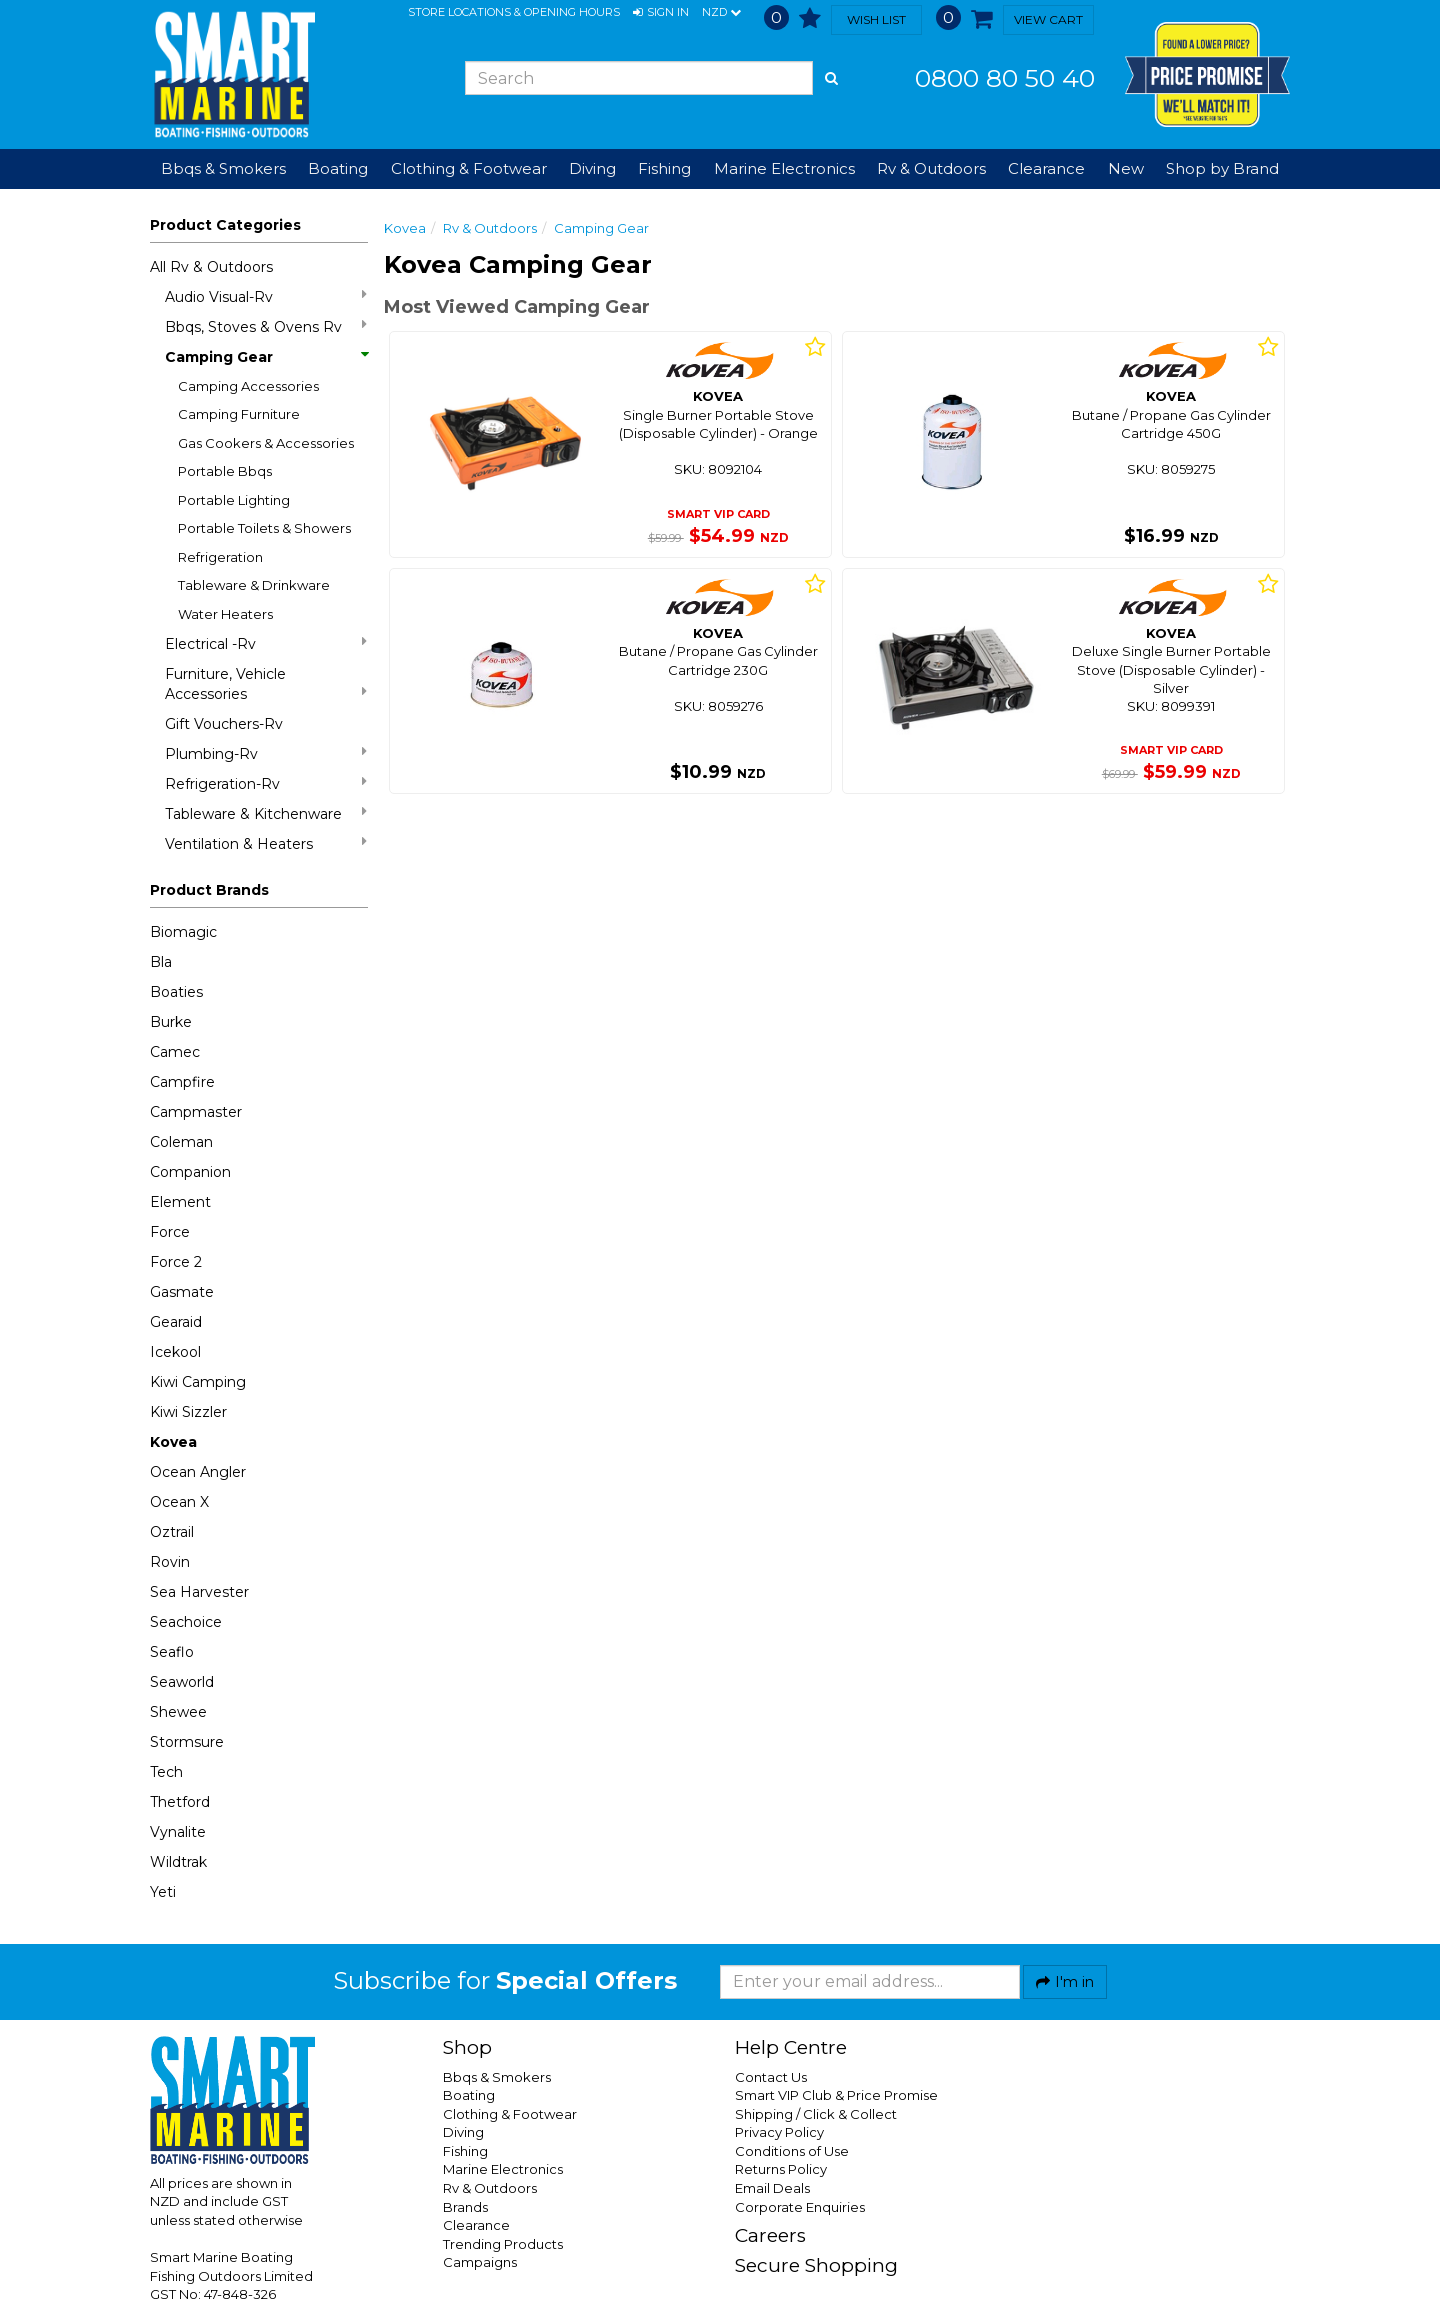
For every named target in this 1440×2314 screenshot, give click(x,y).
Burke (171, 1022)
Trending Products (503, 2244)
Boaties (176, 992)
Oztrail (172, 1532)
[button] (661, 13)
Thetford (180, 1802)
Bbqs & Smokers (223, 168)
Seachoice (186, 1622)
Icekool (175, 1352)
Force (170, 1232)
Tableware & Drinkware (254, 585)
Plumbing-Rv (266, 753)
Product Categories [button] (225, 225)
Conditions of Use (792, 2151)
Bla (161, 962)
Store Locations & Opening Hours (514, 12)
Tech (166, 1772)
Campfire (182, 1082)
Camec (175, 1052)
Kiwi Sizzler (188, 1412)
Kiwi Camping (198, 1382)
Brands (465, 2207)
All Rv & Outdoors (211, 267)
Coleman (181, 1142)
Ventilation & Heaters (266, 843)
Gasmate (182, 1292)
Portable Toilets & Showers (264, 528)
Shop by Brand (1222, 168)
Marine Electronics (503, 2169)
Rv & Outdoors (490, 228)
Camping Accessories (248, 386)
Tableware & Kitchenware (266, 813)
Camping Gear (266, 357)
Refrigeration (220, 557)
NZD (721, 13)
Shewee (178, 1712)
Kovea (173, 1442)
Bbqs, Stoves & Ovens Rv (266, 326)
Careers (770, 2235)
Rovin (170, 1562)
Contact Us (771, 2077)
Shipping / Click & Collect (816, 2114)
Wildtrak (178, 1862)
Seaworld (182, 1682)
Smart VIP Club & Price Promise (836, 2095)
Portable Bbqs (225, 471)
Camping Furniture (239, 414)
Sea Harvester (199, 1592)
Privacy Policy (779, 2132)
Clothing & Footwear (510, 2114)
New (1126, 168)
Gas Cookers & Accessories (266, 443)
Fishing (465, 2151)
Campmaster (196, 1112)
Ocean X (179, 1502)
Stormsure (187, 1742)
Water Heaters (225, 614)
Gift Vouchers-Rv (224, 724)
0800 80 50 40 (1005, 78)
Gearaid (176, 1322)
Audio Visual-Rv (266, 296)
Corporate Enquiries (800, 2207)
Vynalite (178, 1832)
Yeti (163, 1892)
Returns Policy (781, 2169)
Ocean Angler (198, 1472)
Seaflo (172, 1652)
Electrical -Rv (266, 643)
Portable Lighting (234, 500)
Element (180, 1202)
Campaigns (480, 2262)
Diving (463, 2132)
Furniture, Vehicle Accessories (266, 684)
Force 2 (176, 1262)
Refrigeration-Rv (266, 783)
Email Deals (772, 2188)
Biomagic (183, 932)
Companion (190, 1172)
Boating (469, 2095)
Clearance (1046, 168)
